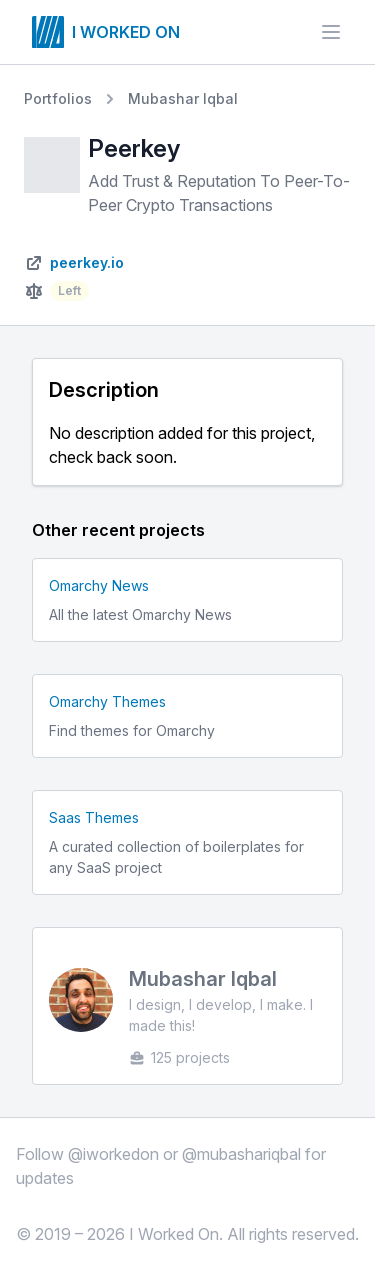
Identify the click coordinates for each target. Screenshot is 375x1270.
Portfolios (58, 98)
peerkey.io (87, 262)
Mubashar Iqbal (183, 98)
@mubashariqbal (241, 1154)
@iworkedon (113, 1154)
